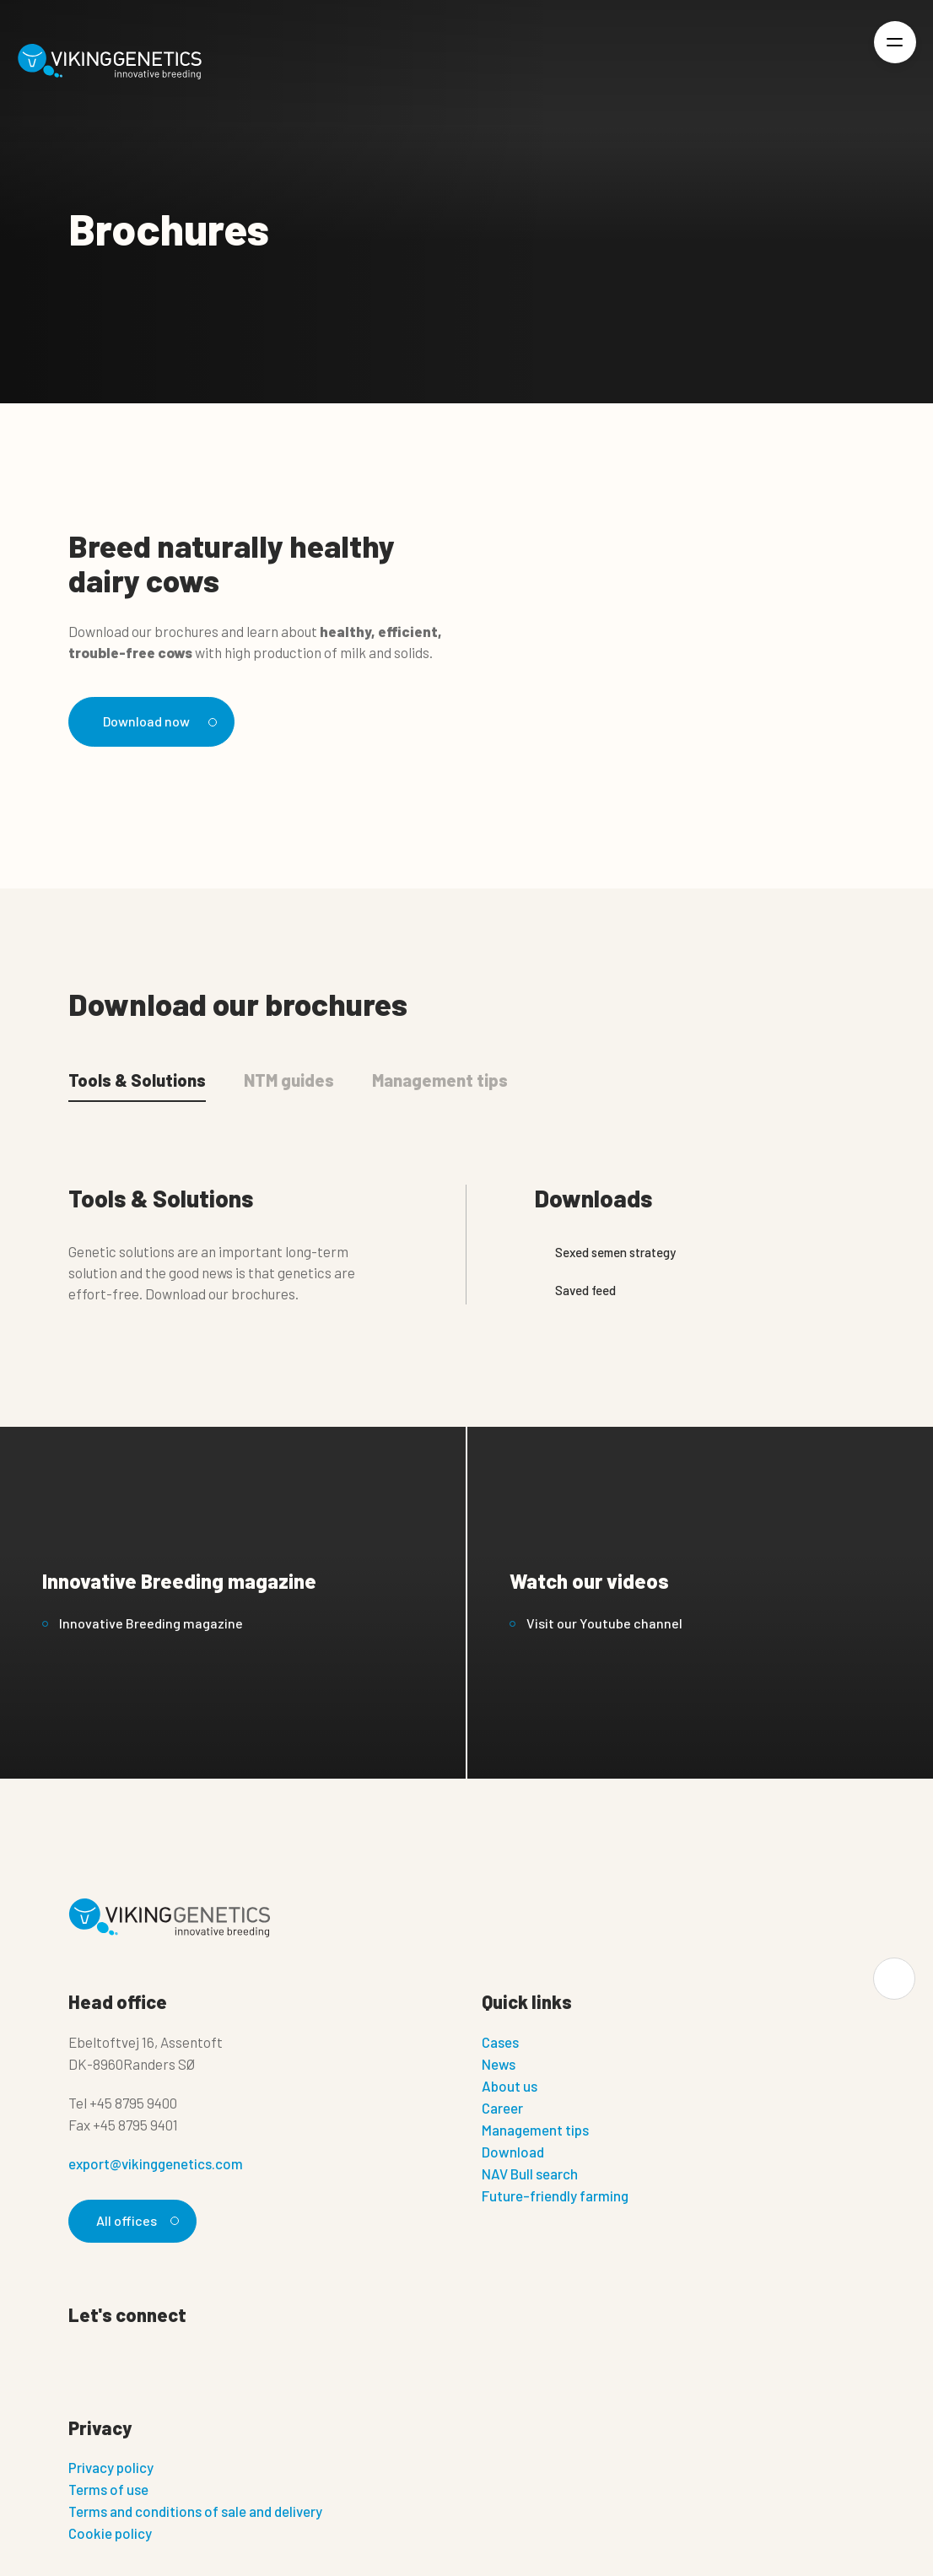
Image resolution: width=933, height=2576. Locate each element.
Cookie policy (110, 2536)
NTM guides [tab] (289, 1081)
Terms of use (108, 2492)
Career (502, 2109)
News (498, 2065)
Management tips (535, 2131)
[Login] (837, 62)
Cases (500, 2043)
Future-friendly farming (555, 2197)
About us (509, 2087)
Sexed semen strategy (605, 1253)
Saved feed (575, 1291)
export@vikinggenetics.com (155, 2165)
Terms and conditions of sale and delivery (195, 2514)
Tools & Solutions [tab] (137, 1081)
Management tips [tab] (440, 1081)
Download (513, 2153)
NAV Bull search (530, 2175)
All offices (135, 2222)
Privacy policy (111, 2470)
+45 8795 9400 (133, 2104)
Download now (160, 721)
